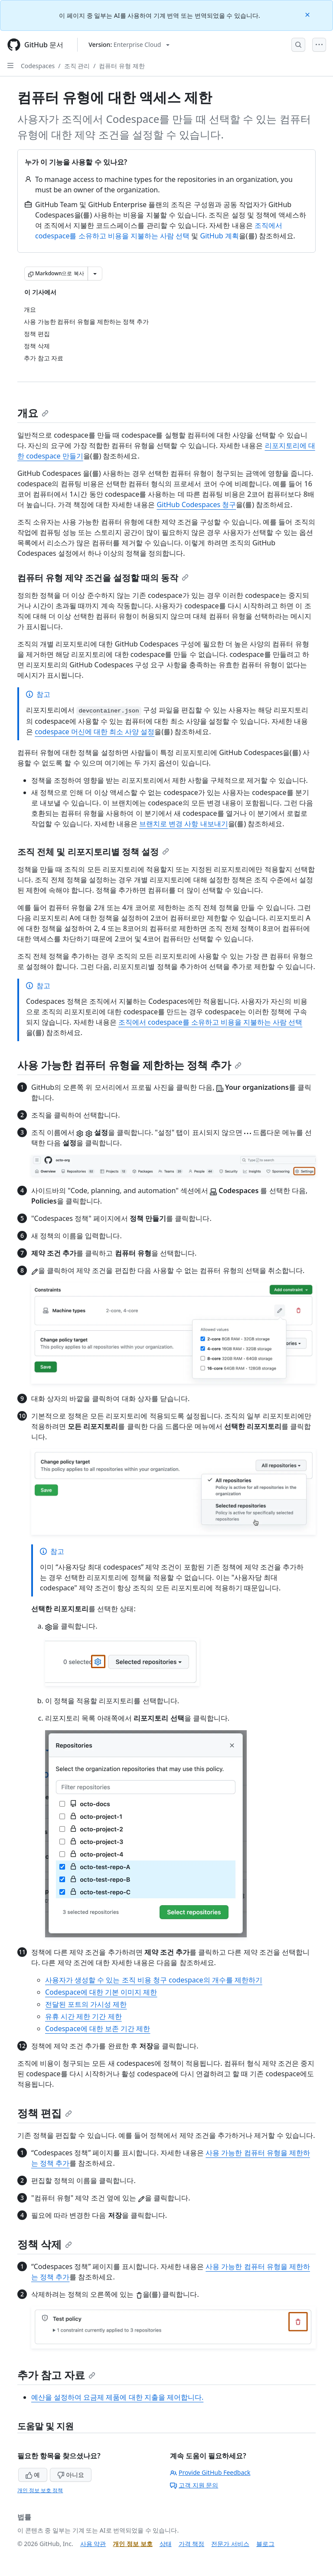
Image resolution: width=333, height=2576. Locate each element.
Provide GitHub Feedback (210, 2472)
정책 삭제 (44, 2244)
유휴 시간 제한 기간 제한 (83, 2016)
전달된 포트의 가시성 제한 (86, 2004)
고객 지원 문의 (194, 2485)
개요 (33, 413)
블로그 (265, 2544)
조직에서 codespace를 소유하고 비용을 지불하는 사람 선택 (210, 1022)
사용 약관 (93, 2544)
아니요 (70, 2474)
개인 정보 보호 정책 (40, 2490)
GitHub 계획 (219, 236)
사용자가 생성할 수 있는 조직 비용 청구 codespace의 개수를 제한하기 (153, 1980)
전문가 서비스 (230, 2544)
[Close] (308, 14)
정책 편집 (44, 2113)
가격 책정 (192, 2544)
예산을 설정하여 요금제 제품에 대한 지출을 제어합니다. (117, 2397)
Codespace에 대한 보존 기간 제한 (97, 2028)
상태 (166, 2544)
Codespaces (38, 66)
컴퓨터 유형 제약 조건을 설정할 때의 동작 (103, 578)
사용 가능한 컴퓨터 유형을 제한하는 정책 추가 (129, 1065)
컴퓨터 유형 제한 (121, 66)
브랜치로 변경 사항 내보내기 (183, 823)
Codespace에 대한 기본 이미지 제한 (101, 1992)
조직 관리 (77, 66)
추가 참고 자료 (56, 2375)
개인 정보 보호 (132, 2544)
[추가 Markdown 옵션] (95, 273)
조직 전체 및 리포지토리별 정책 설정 (93, 852)
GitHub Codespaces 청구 (196, 504)
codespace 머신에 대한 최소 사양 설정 (94, 731)
